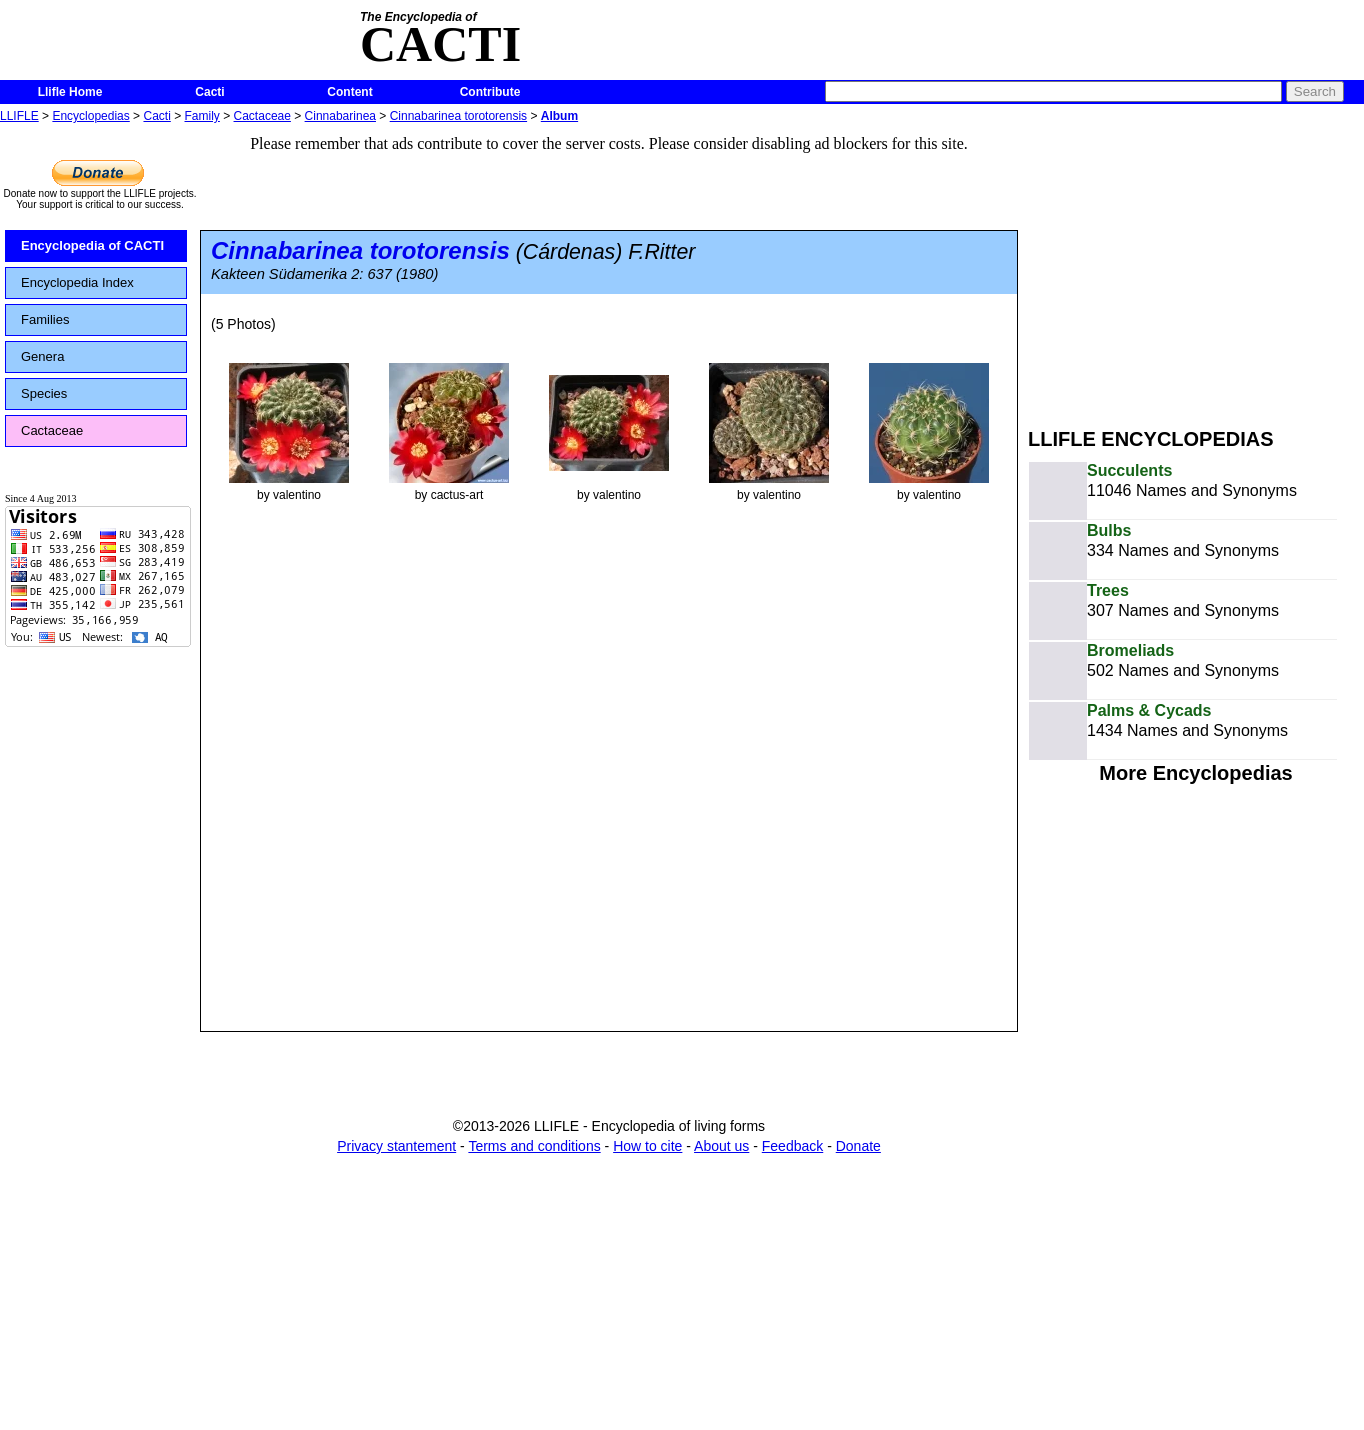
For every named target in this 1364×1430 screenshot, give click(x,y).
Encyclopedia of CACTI (92, 245)
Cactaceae (262, 116)
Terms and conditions (534, 1146)
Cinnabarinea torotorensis (458, 116)
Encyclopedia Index (77, 282)
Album (559, 116)
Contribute (490, 92)
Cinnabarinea (340, 116)
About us (721, 1146)
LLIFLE (19, 116)
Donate (858, 1146)
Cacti (209, 92)
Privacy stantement (396, 1146)
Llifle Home (70, 92)
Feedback (792, 1146)
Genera (42, 356)
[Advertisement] (1196, 268)
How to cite (647, 1146)
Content (349, 92)
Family (202, 116)
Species (44, 393)
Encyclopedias (90, 116)
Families (45, 319)
